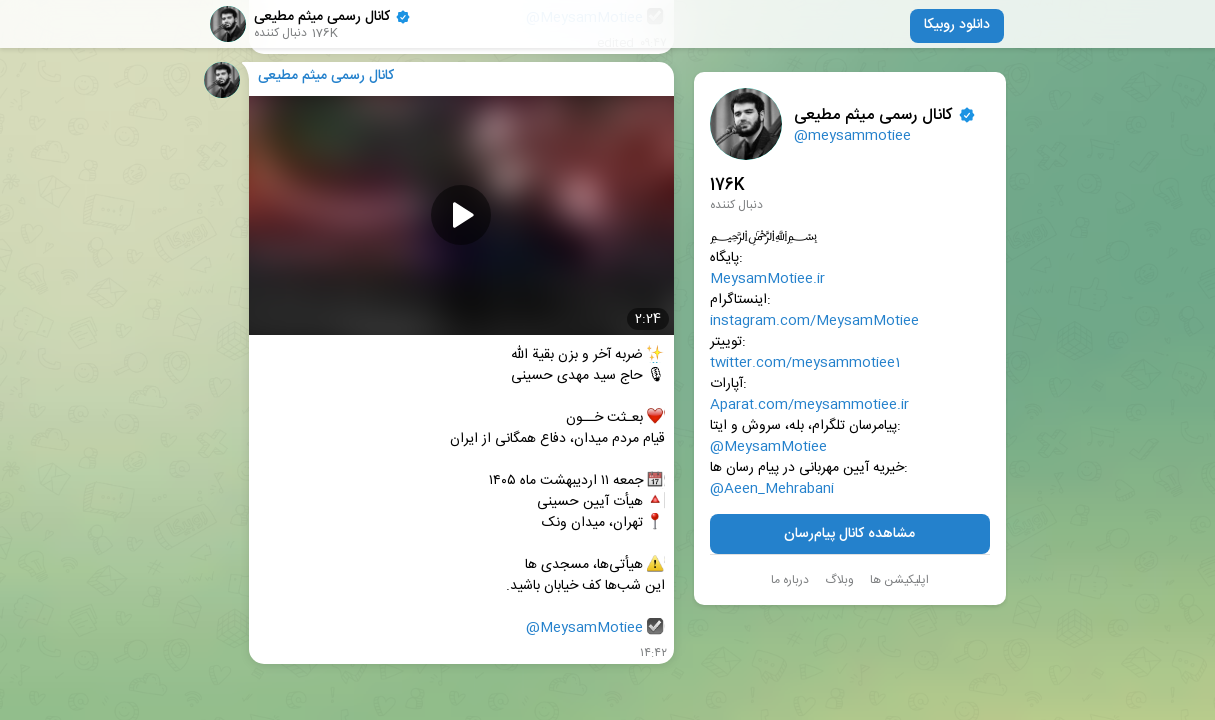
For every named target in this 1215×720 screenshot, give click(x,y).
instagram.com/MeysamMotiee (814, 321)
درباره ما (790, 580)
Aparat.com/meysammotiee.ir (809, 405)
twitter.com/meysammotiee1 (805, 363)
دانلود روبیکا (957, 25)
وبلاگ (839, 580)
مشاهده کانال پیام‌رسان (849, 534)
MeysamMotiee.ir (767, 279)
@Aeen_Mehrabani (772, 489)
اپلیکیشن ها (899, 580)
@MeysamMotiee (768, 447)
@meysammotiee (852, 136)
